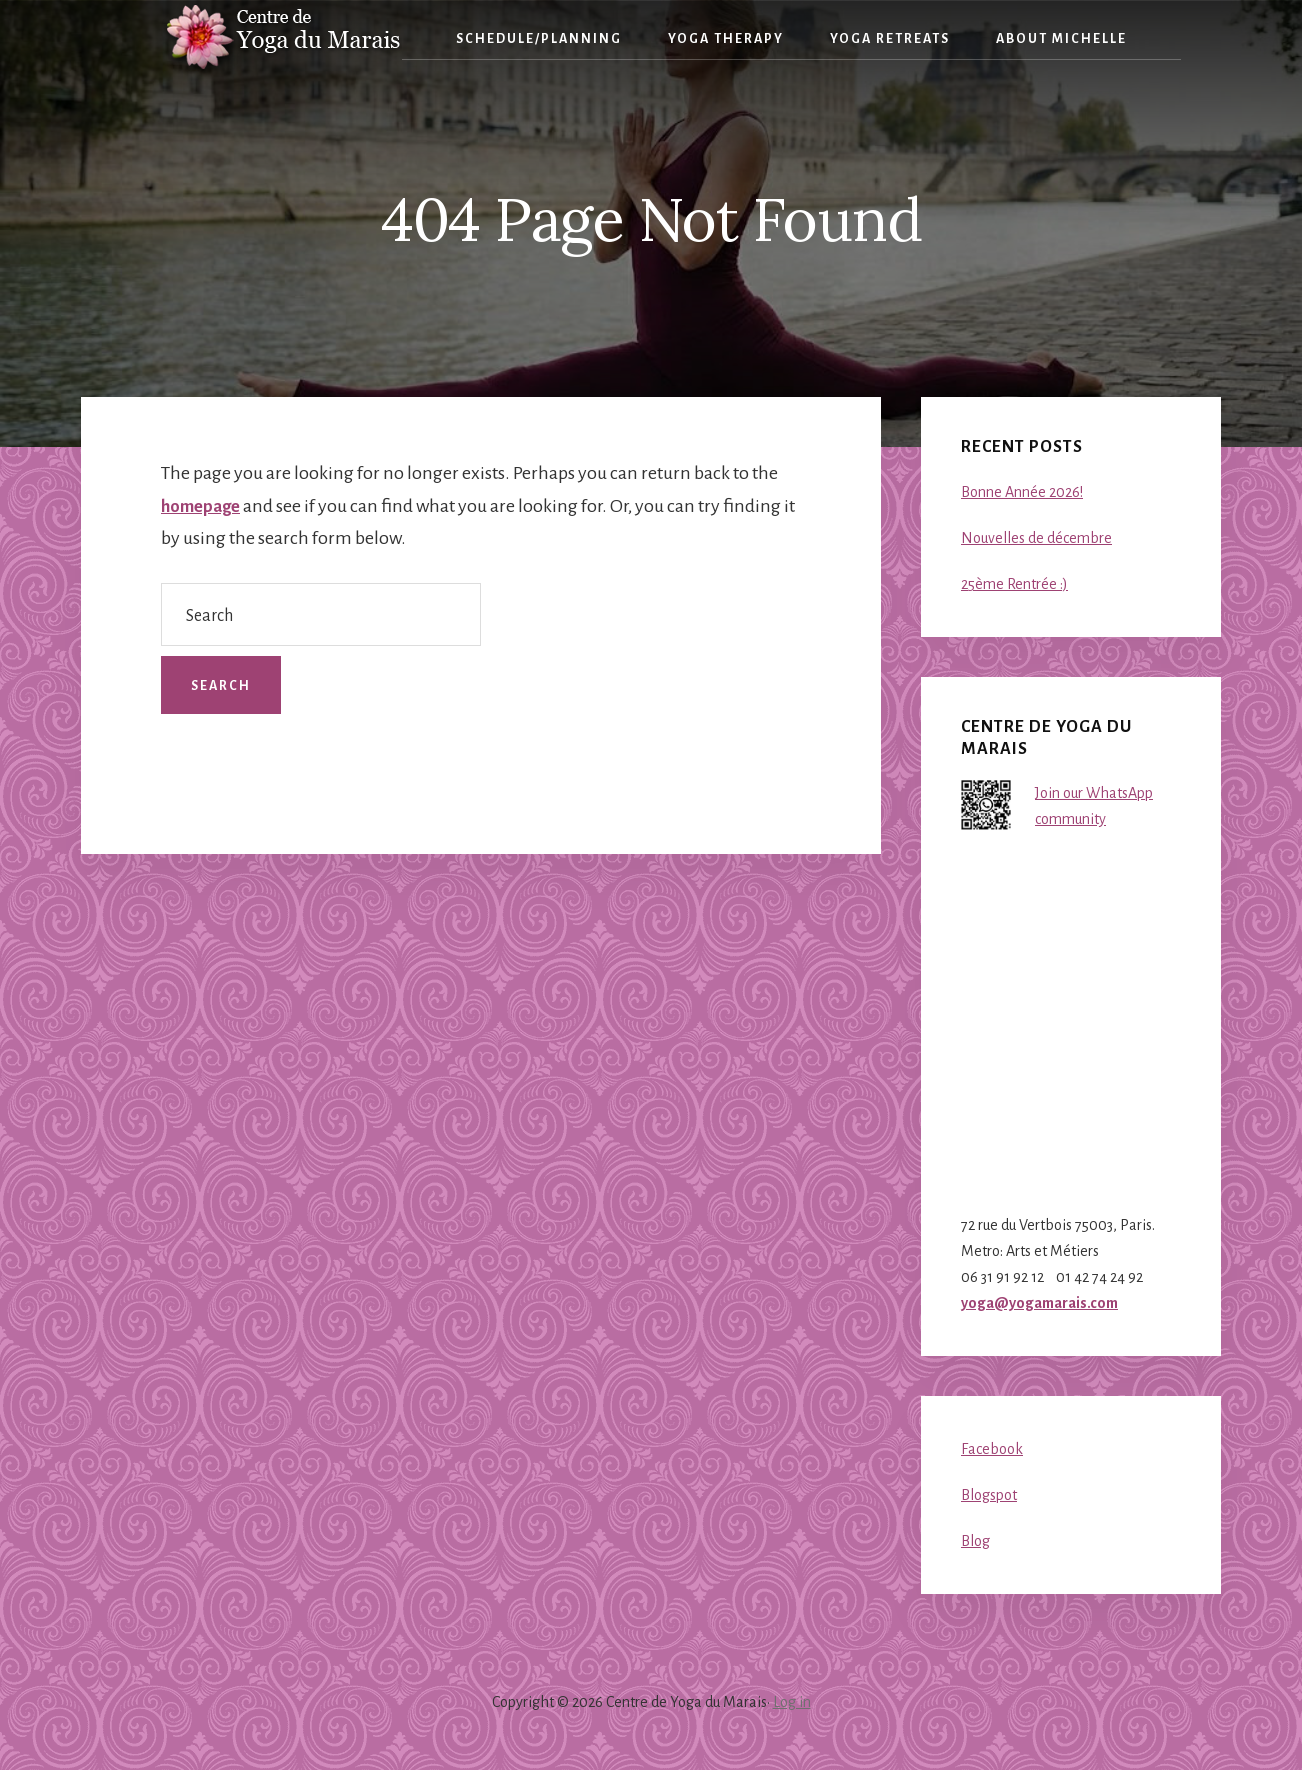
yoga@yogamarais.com (1039, 1303)
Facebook (992, 1449)
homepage (204, 506)
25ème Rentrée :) (1014, 584)
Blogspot (989, 1495)
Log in (792, 1702)
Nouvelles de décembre (1036, 538)
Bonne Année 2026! (1022, 492)
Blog (975, 1541)
